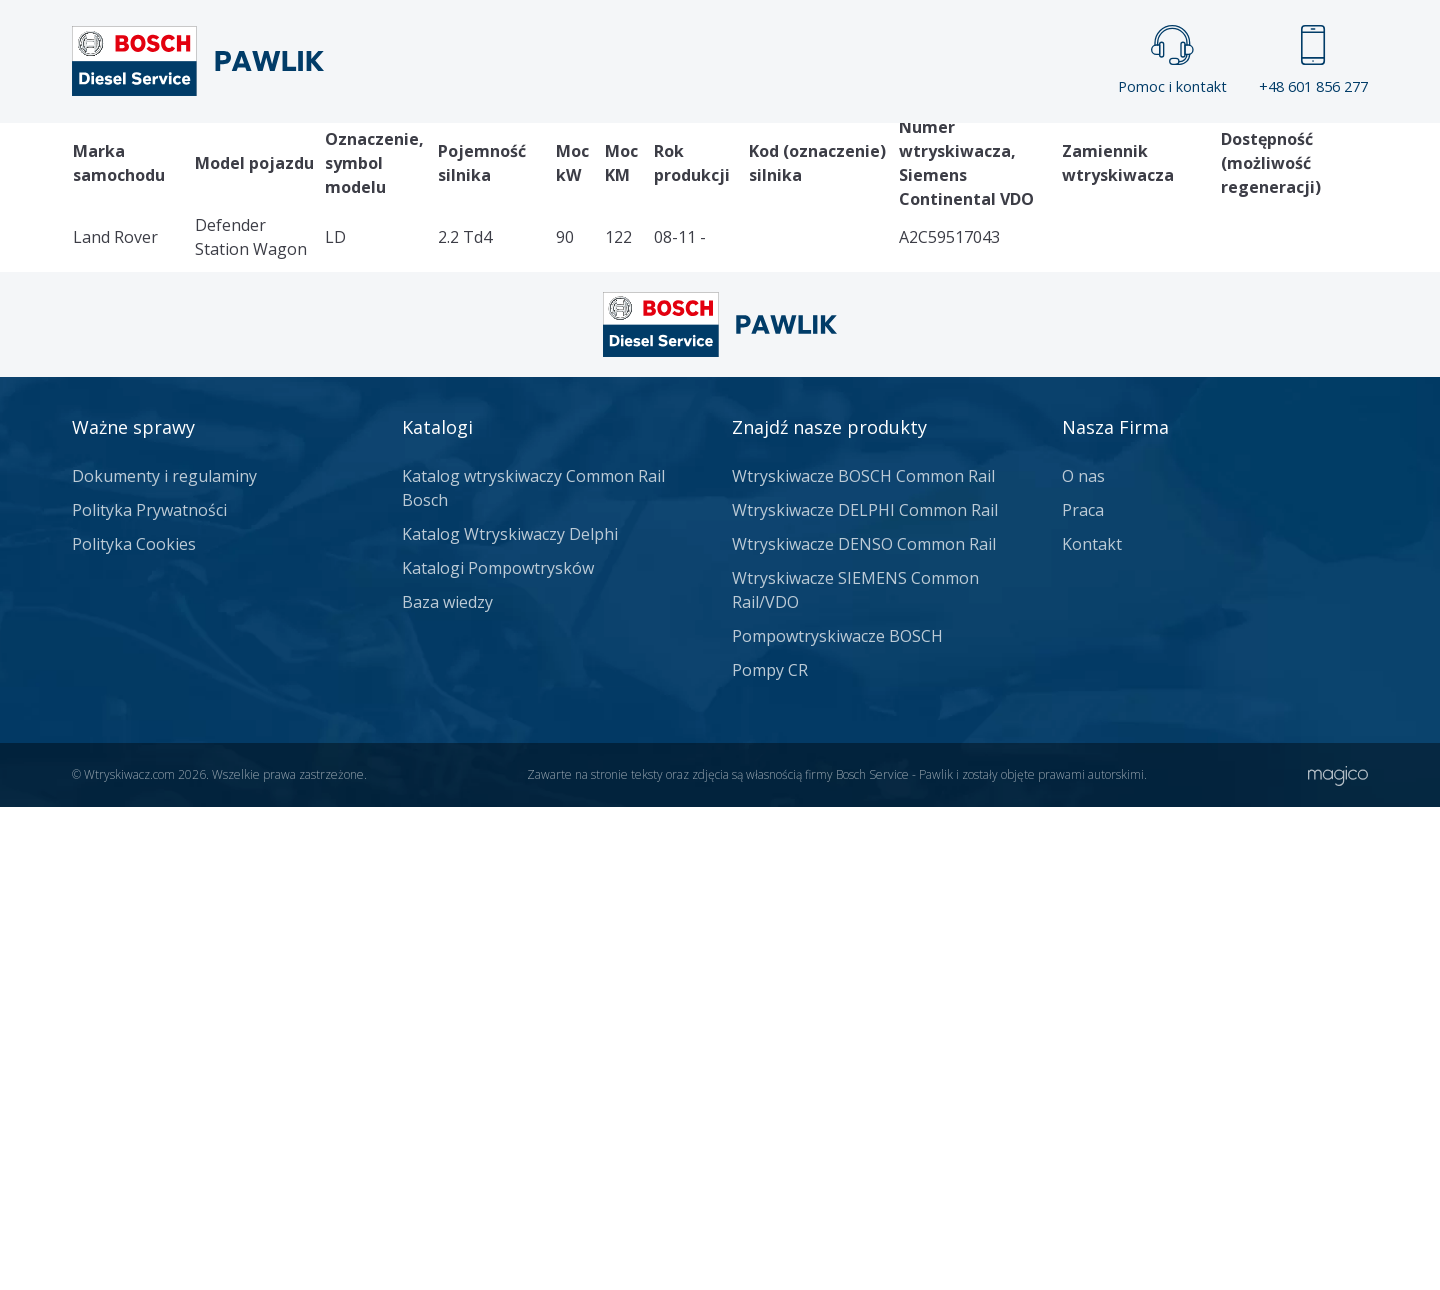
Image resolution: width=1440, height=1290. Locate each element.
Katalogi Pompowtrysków (498, 1051)
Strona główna (498, 156)
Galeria (643, 156)
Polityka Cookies (134, 1027)
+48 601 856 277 (1313, 60)
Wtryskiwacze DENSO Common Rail (864, 1027)
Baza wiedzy (447, 1085)
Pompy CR (770, 1153)
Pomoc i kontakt (1172, 60)
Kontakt (969, 156)
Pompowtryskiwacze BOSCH (837, 1119)
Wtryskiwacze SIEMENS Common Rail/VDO (855, 1073)
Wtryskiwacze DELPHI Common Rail (865, 993)
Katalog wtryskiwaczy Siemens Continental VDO (269, 539)
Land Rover (521, 539)
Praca (749, 156)
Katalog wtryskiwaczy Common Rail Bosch (533, 971)
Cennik (854, 156)
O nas (1083, 959)
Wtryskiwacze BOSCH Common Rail (863, 959)
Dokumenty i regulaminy (164, 959)
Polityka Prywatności (149, 993)
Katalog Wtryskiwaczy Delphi (510, 1017)
